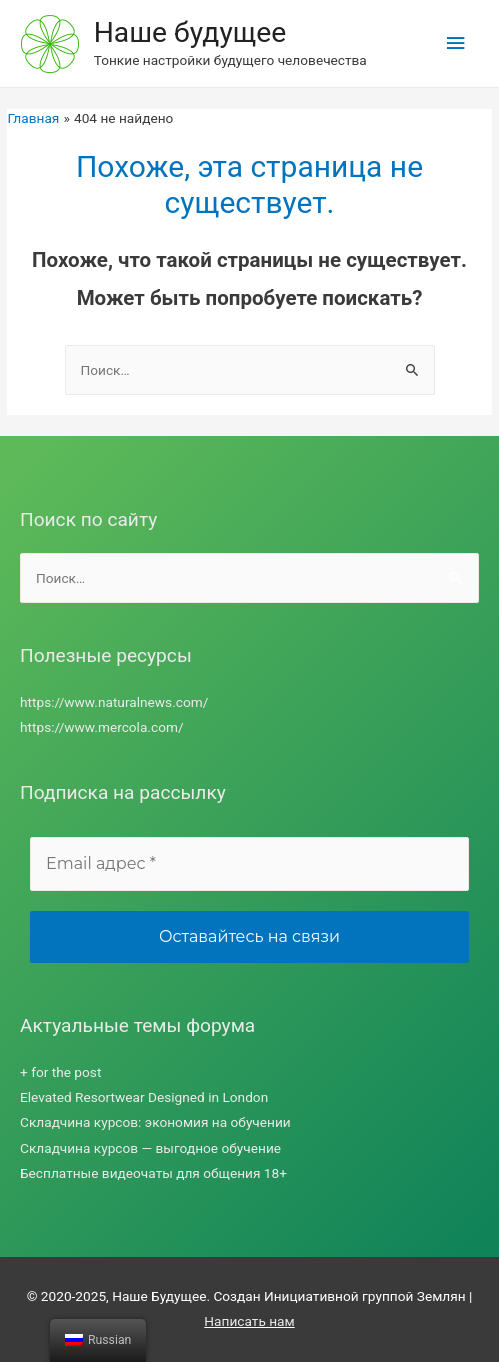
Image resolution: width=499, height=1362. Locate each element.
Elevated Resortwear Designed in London (144, 1097)
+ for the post (60, 1072)
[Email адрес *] (249, 864)
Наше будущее (190, 32)
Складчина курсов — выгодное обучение (150, 1148)
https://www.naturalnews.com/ (114, 702)
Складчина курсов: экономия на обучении (155, 1122)
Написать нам (249, 1321)
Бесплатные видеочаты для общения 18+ (153, 1173)
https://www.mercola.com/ (102, 727)
